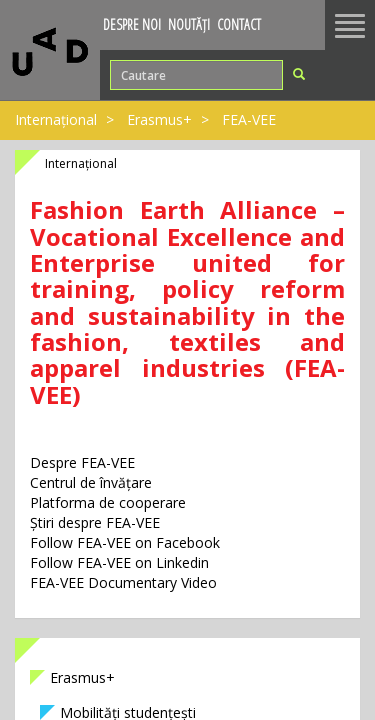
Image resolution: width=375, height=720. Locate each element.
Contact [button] (239, 24)
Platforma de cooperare (108, 502)
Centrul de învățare (91, 482)
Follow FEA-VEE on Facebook (125, 542)
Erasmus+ (159, 119)
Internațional (56, 119)
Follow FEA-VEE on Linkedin (119, 562)
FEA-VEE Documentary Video (123, 582)
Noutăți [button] (189, 24)
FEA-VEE (249, 119)
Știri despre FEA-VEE (95, 522)
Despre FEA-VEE (82, 462)
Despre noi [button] (132, 24)
